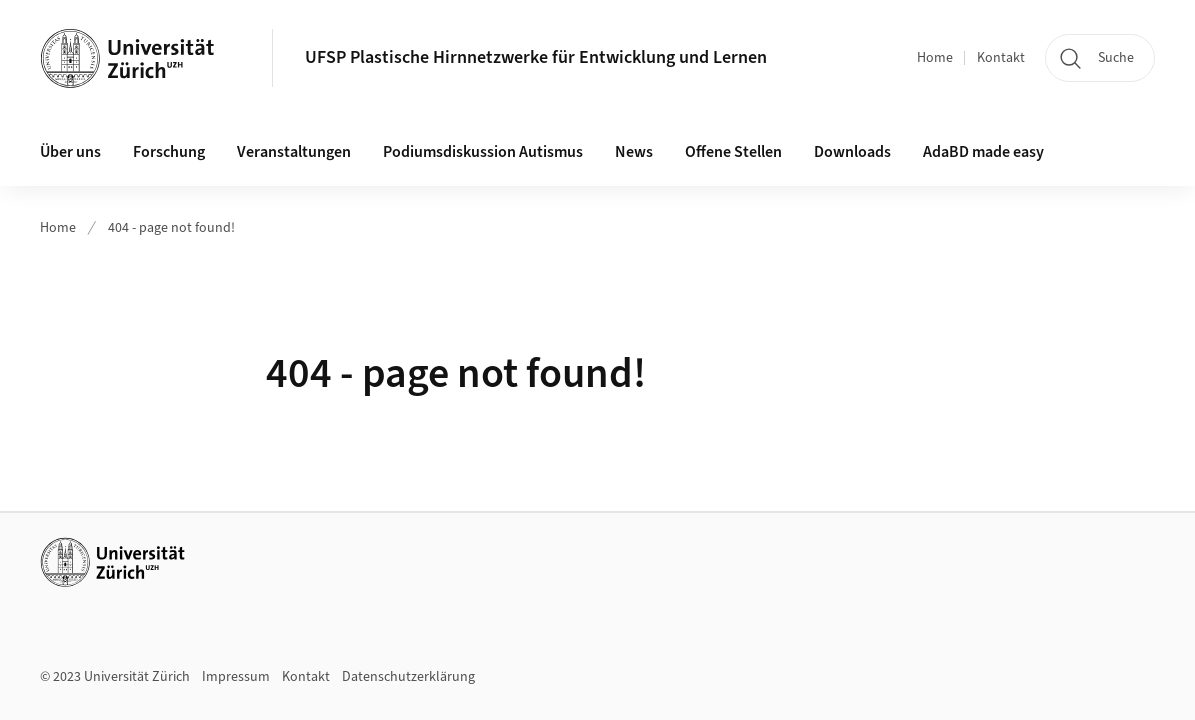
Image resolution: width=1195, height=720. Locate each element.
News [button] (634, 152)
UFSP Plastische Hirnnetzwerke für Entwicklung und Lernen (536, 57)
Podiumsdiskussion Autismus (483, 152)
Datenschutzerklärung (408, 677)
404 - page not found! (171, 228)
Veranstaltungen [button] (294, 152)
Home (935, 58)
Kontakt (1001, 58)
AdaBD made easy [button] (983, 152)
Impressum (236, 677)
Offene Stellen (733, 152)
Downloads (852, 152)
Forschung (169, 152)
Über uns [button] (70, 152)
